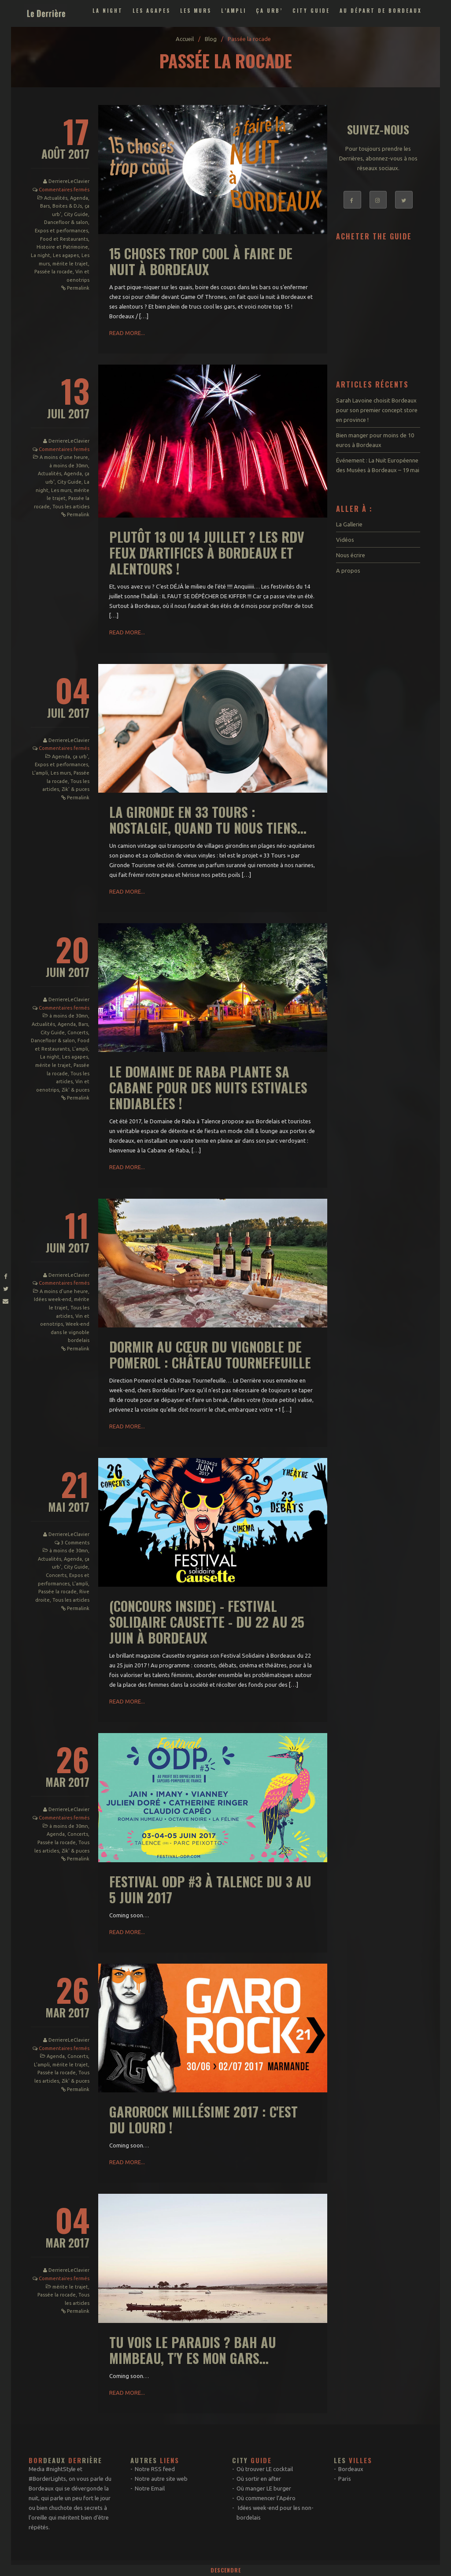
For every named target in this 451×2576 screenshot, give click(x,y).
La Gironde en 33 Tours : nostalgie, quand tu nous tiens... (208, 820)
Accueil (185, 39)
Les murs (195, 10)
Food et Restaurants (64, 239)
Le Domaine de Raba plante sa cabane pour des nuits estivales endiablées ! (208, 1087)
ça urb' (80, 756)
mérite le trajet (70, 263)
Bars (45, 206)
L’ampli (233, 10)
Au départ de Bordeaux (381, 10)
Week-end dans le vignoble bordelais (70, 1332)
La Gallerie (349, 524)
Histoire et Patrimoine (62, 247)
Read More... (127, 333)
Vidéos (345, 540)
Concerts (77, 1032)
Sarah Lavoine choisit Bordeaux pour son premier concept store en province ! (377, 410)
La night (107, 10)
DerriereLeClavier (68, 181)
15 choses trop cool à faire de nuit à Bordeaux (200, 261)
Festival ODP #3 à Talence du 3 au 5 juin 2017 (210, 1889)
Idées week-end (52, 1299)
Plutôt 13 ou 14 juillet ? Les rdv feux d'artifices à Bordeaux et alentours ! (206, 552)
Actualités (55, 198)
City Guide (311, 10)
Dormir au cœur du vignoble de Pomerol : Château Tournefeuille (210, 1354)
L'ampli (40, 772)
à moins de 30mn (68, 465)
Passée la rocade (53, 271)
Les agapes (151, 10)
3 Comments (75, 1542)
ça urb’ (269, 10)
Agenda (79, 198)
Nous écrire (350, 555)
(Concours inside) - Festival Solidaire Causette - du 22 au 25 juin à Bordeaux (206, 1622)
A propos (348, 570)
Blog (211, 39)
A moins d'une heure (64, 457)
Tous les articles (70, 506)
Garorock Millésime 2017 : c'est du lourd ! (203, 2119)
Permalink (78, 288)
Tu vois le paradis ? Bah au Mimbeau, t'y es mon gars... (192, 2350)
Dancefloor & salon (66, 222)
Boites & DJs (67, 206)
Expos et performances (61, 230)
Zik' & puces (75, 789)
